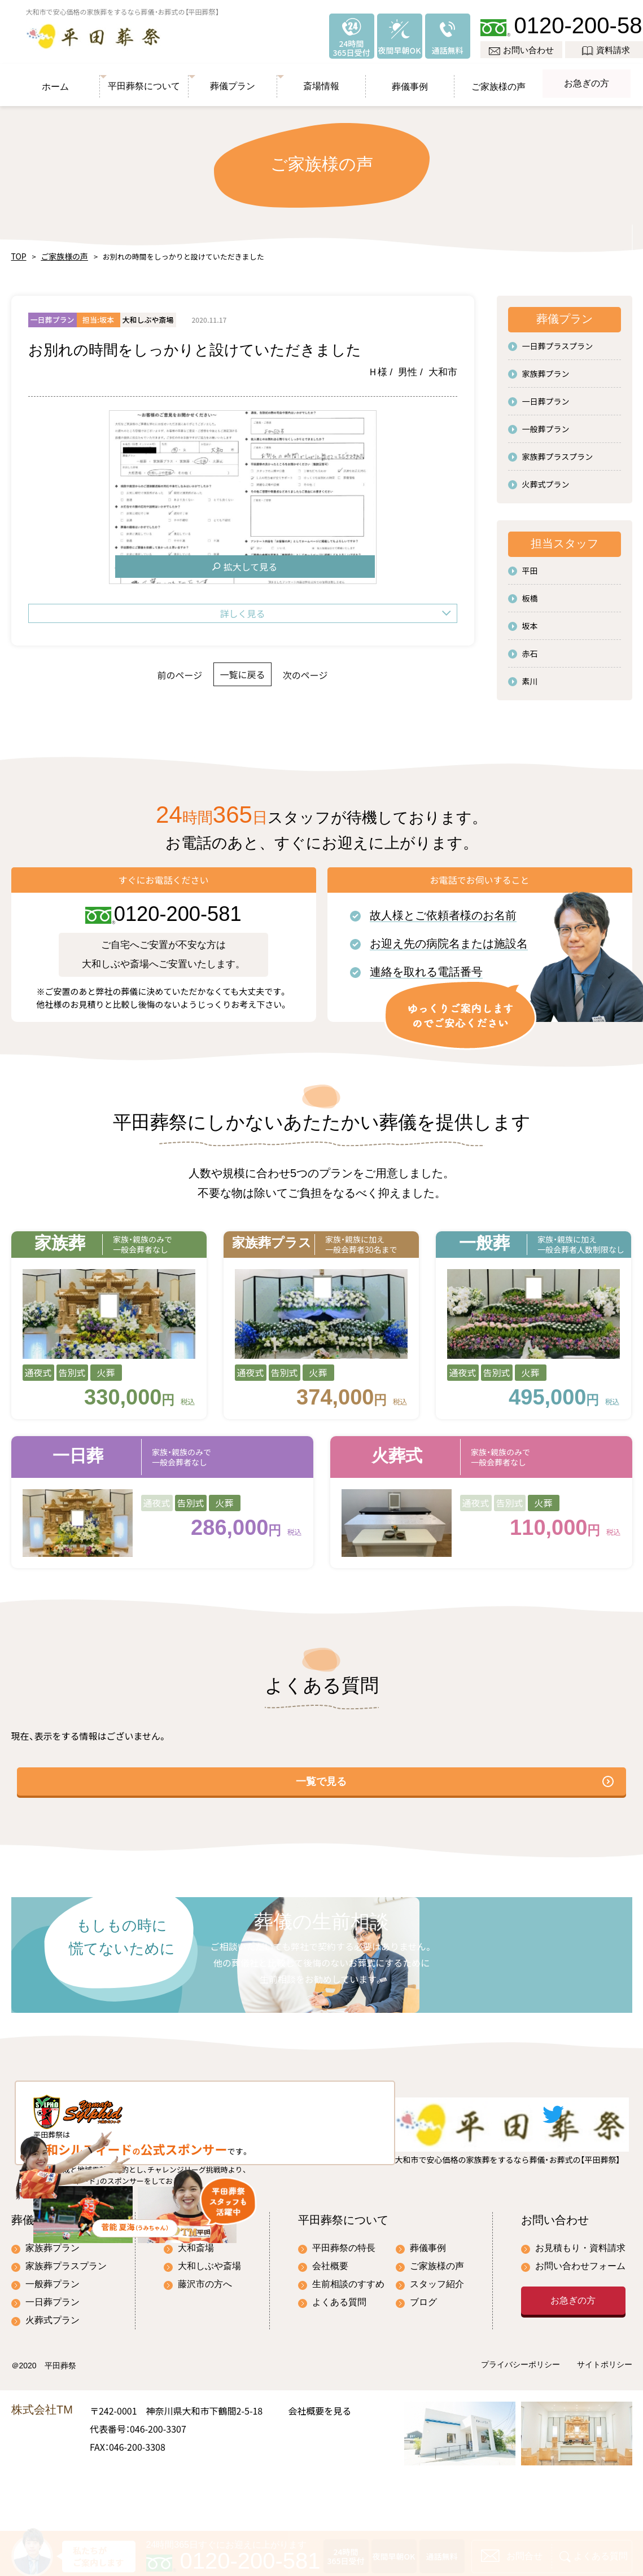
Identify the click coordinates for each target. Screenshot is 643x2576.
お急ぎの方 (586, 78)
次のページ (332, 669)
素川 (530, 675)
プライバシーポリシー (520, 2419)
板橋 (530, 592)
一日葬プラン (546, 395)
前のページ (152, 669)
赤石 (530, 647)
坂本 (530, 620)
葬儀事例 (410, 78)
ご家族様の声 (498, 78)
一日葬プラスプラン (557, 340)
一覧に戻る (242, 668)
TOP (17, 251)
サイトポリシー (604, 2419)
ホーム (55, 78)
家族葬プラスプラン (557, 451)
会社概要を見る (319, 2465)
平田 (530, 565)
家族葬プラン (546, 368)
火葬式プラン (546, 478)
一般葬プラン (546, 423)
